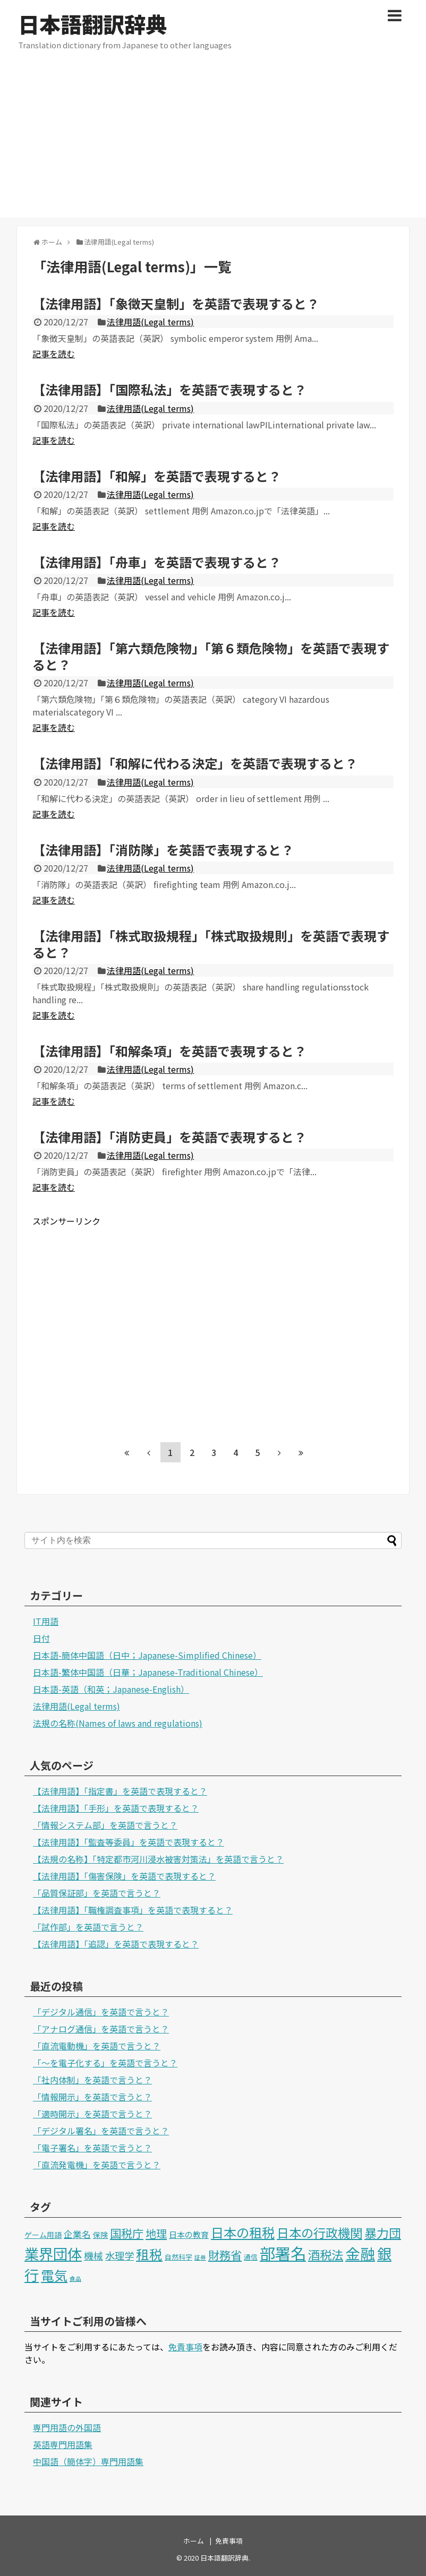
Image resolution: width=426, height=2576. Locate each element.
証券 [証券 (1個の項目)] (200, 2257)
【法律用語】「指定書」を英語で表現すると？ (120, 1791)
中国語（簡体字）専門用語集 (88, 2461)
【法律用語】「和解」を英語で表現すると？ (156, 476)
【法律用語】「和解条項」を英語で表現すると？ (169, 1050)
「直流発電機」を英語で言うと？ (96, 2164)
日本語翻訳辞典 (92, 23)
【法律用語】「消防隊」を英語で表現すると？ (163, 849)
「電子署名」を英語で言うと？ (92, 2147)
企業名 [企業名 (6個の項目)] (77, 2234)
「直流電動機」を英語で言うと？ (96, 2045)
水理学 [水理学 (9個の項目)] (119, 2255)
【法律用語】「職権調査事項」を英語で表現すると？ (133, 1909)
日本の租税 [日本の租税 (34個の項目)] (243, 2232)
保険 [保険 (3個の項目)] (100, 2234)
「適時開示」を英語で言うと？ (92, 2113)
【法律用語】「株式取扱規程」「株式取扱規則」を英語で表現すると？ (210, 943)
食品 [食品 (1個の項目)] (75, 2278)
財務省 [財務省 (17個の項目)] (225, 2254)
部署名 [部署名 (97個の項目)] (283, 2253)
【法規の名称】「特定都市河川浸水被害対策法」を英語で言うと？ (158, 1859)
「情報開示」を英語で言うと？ (92, 2096)
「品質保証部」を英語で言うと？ (96, 1892)
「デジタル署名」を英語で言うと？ (101, 2130)
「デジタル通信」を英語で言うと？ (101, 2011)
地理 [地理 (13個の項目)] (156, 2233)
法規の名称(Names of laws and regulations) (117, 1723)
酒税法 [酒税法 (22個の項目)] (325, 2254)
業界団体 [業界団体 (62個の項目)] (53, 2253)
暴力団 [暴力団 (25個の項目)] (382, 2233)
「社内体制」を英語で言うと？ (92, 2079)
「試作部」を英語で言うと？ (88, 1926)
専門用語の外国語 (67, 2427)
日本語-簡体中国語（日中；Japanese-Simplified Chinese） (147, 1655)
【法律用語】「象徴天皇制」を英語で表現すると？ (175, 303)
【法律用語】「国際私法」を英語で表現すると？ (169, 389)
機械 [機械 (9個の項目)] (93, 2255)
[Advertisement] (213, 143)
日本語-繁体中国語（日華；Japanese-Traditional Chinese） (148, 1672)
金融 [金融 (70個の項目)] (360, 2253)
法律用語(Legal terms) (150, 321)
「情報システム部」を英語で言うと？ (105, 1825)
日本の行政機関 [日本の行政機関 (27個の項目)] (319, 2233)
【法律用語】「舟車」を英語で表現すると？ (156, 562)
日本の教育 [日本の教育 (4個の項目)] (189, 2234)
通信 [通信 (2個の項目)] (251, 2257)
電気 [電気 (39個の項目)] (54, 2275)
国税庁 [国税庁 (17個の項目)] (126, 2233)
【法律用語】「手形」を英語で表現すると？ (116, 1808)
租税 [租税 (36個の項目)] (149, 2253)
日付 (41, 1638)
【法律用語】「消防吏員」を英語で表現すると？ (169, 1136)
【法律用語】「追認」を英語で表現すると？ (116, 1943)
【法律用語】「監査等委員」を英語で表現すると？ (128, 1842)
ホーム (193, 2541)
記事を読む (53, 353)
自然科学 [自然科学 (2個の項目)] (178, 2257)
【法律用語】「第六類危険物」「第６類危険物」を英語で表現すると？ (210, 656)
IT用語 (45, 1621)
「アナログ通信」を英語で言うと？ (101, 2028)
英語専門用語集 (62, 2444)
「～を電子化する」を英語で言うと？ (105, 2062)
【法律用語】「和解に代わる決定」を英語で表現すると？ (194, 763)
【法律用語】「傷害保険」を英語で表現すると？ (124, 1875)
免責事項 (185, 2346)
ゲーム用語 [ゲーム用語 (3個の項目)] (43, 2234)
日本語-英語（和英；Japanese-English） (111, 1689)
